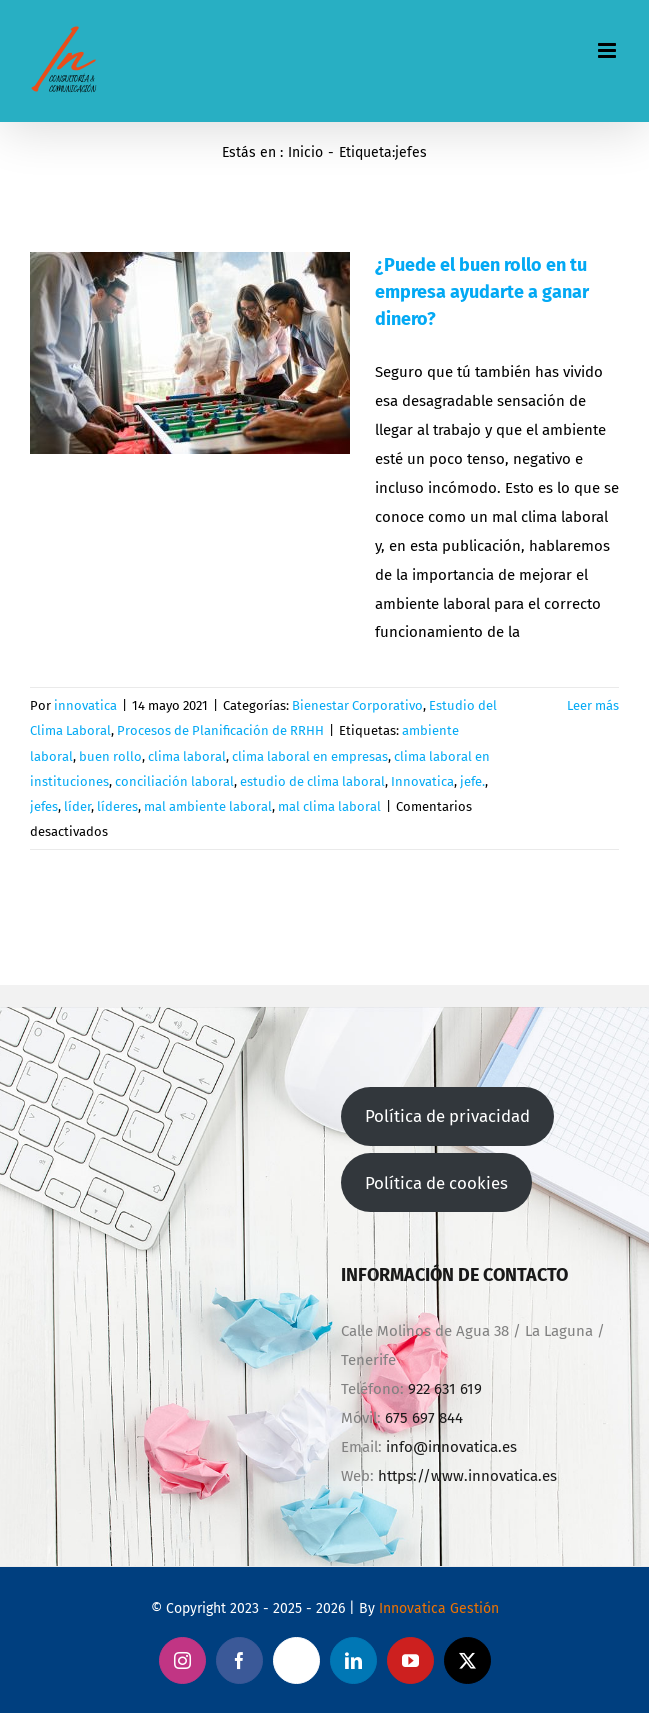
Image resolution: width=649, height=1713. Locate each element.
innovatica (85, 705)
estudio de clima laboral (312, 781)
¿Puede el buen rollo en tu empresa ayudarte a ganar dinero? (482, 292)
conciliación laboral (174, 781)
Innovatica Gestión (439, 1608)
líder (77, 806)
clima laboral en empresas (310, 756)
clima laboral (187, 756)
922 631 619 (445, 1389)
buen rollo (110, 756)
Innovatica (422, 781)
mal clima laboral (329, 806)
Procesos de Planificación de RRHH (220, 730)
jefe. (472, 781)
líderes (117, 806)
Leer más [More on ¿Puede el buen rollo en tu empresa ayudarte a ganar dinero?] (593, 705)
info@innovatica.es (451, 1447)
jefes (44, 806)
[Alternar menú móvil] (608, 50)
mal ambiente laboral (208, 806)
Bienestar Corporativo (357, 705)
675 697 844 (424, 1418)
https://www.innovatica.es (467, 1476)
